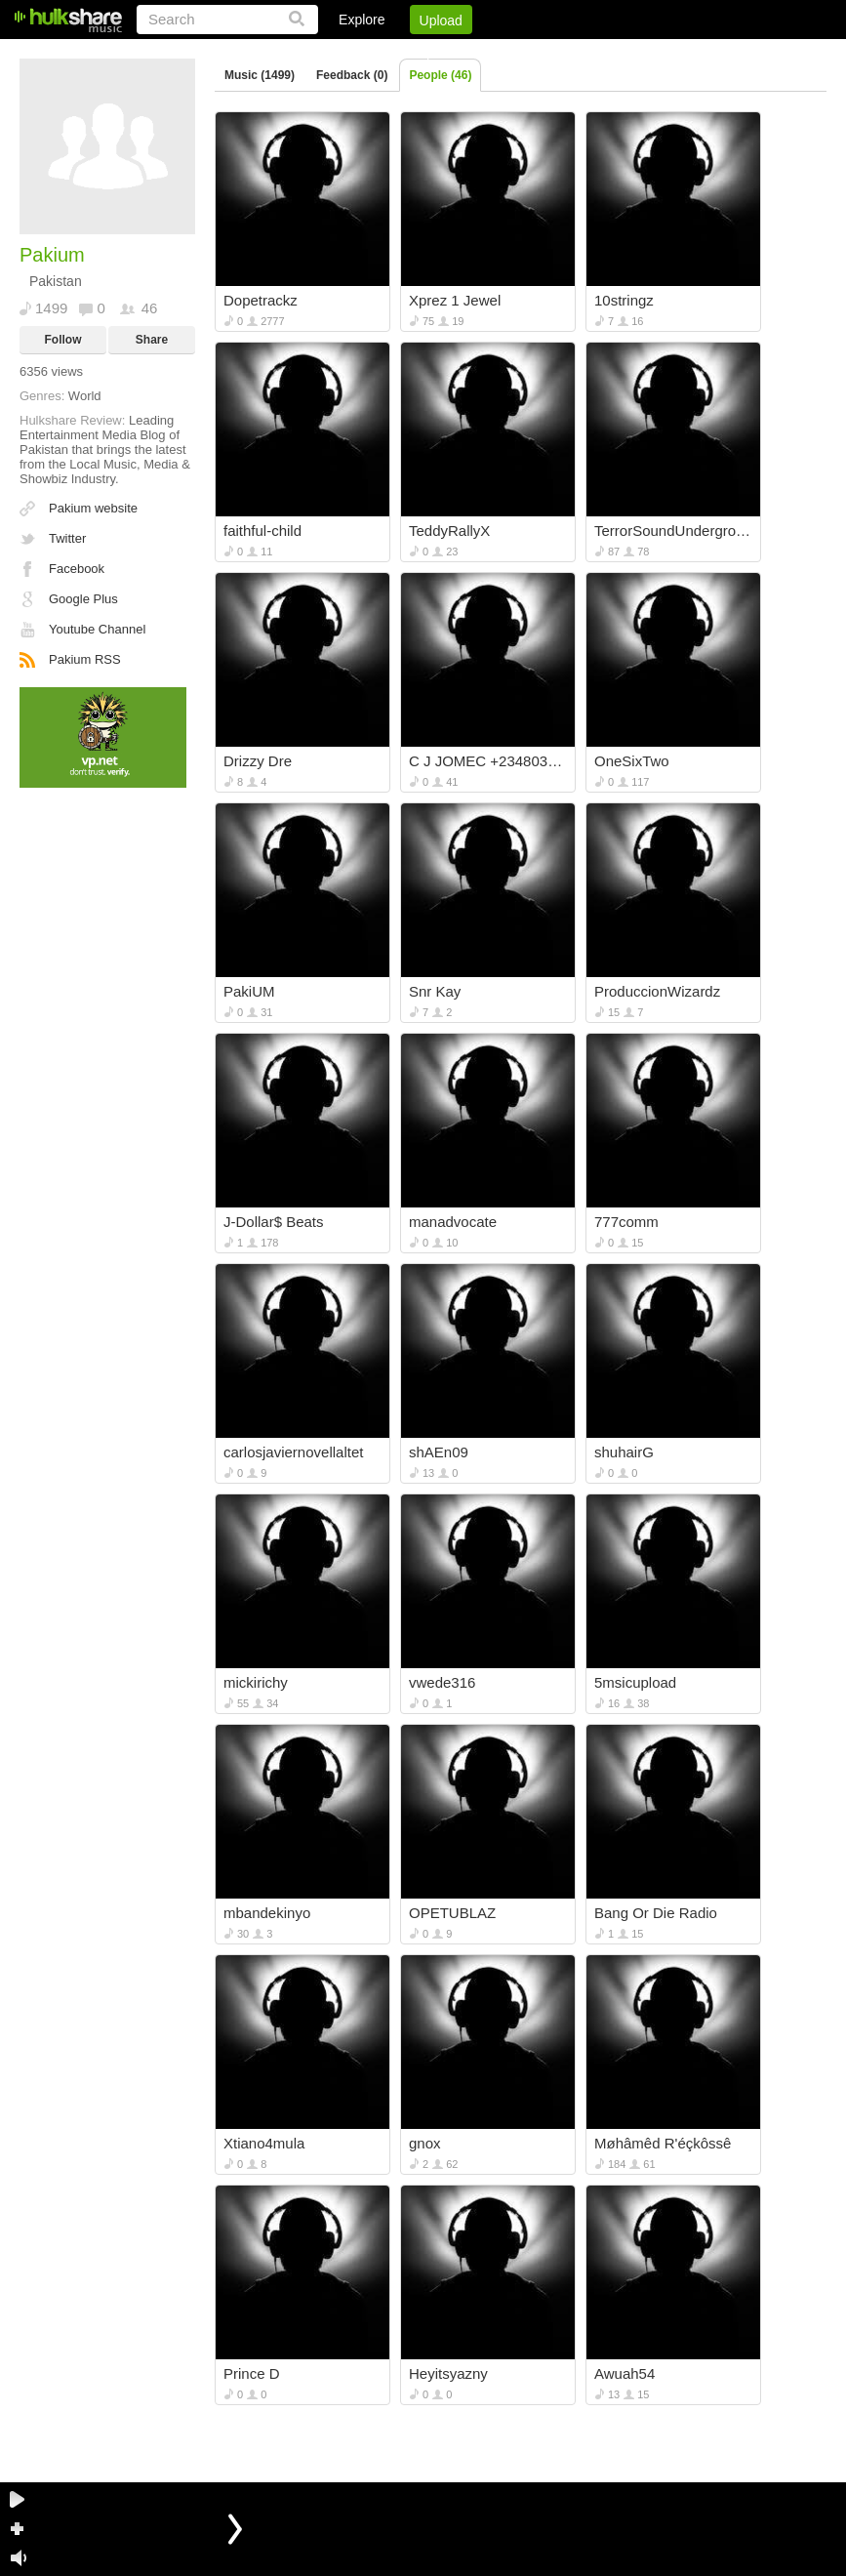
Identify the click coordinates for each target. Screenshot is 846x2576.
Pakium (52, 255)
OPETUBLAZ (452, 1912)
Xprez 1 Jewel (455, 300)
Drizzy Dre (257, 761)
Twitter (67, 538)
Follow (63, 340)
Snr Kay (435, 991)
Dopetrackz (260, 300)
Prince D (251, 2373)
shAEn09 (438, 1452)
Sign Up (493, 53)
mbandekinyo (266, 1912)
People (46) (440, 75)
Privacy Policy (717, 53)
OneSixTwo (631, 761)
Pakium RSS (85, 659)
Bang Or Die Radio (655, 1912)
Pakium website (93, 508)
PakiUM (249, 991)
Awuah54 (624, 2373)
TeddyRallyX (449, 530)
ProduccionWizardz (657, 991)
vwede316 (442, 1682)
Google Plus (83, 599)
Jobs (562, 53)
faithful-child (262, 530)
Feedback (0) (351, 75)
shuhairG (624, 1452)
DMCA (626, 53)
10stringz (624, 300)
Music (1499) (259, 75)
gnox (425, 2143)
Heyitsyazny (448, 2373)
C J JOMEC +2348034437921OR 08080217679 (489, 761)
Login (423, 53)
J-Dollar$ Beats (273, 1221)
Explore (361, 19)
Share (152, 340)
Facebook (76, 568)
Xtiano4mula (263, 2143)
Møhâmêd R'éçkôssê (662, 2143)
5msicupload (635, 1682)
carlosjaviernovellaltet (293, 1452)
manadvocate (453, 1221)
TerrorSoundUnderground (674, 530)
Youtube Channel (97, 629)
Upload (441, 20)
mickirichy (255, 1682)
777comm (626, 1221)
